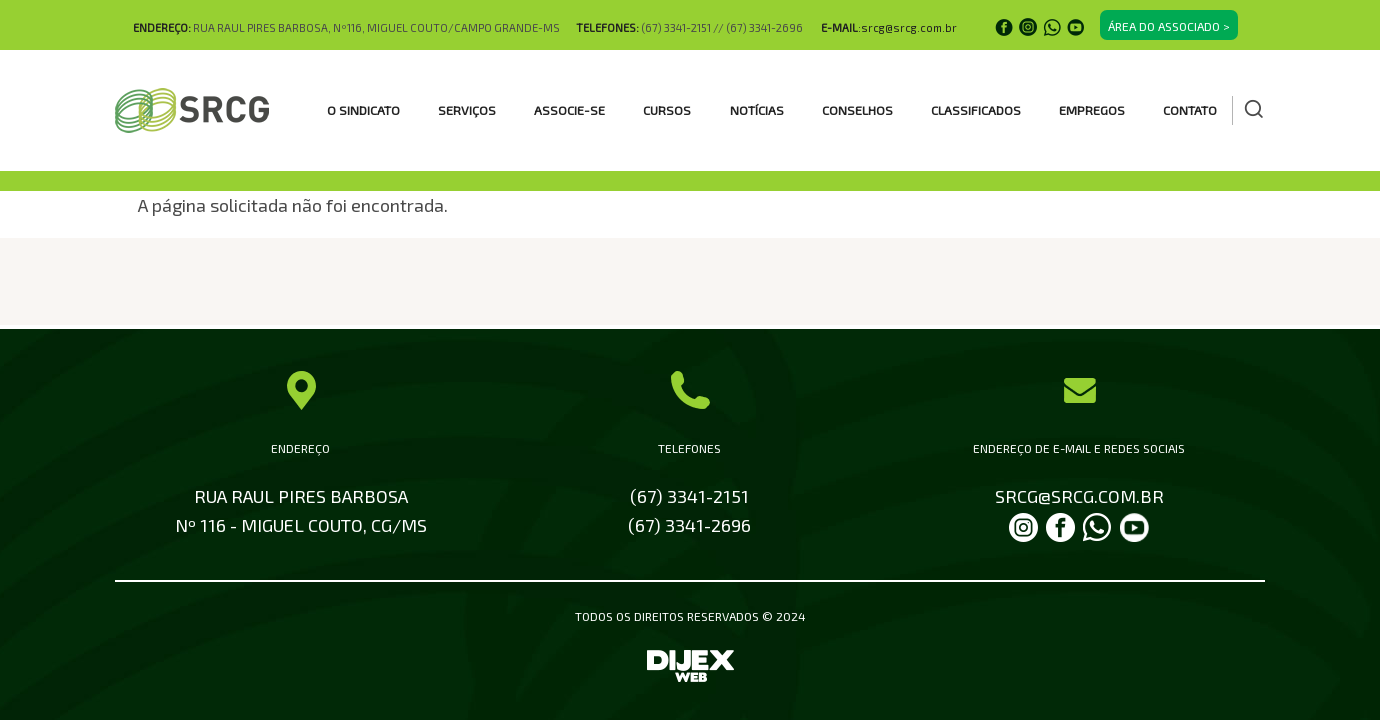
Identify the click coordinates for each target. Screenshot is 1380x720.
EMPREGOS (1092, 110)
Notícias (757, 110)
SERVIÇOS (467, 110)
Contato (1190, 110)
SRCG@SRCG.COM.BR (1079, 496)
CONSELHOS (857, 110)
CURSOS (667, 110)
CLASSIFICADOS (976, 110)
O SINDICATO (363, 110)
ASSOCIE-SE (569, 110)
